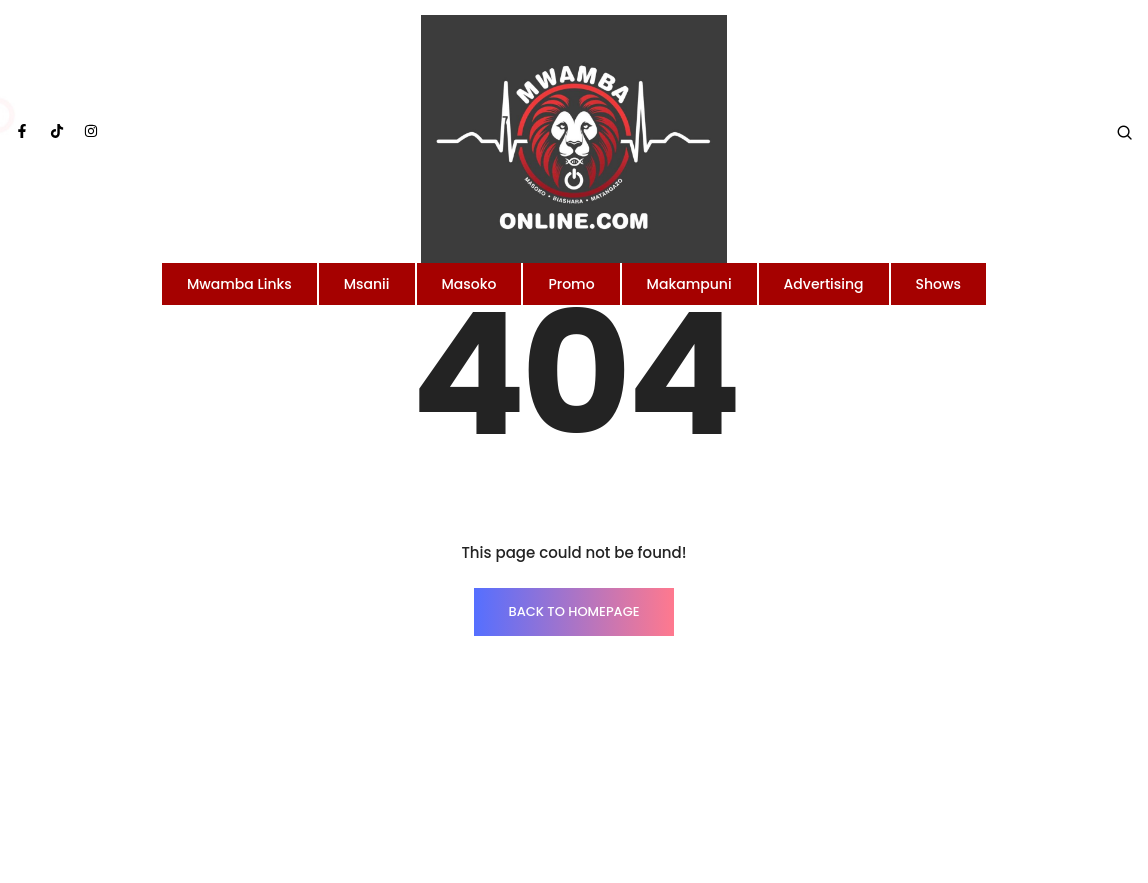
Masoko (469, 284)
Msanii (367, 284)
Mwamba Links (239, 284)
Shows (939, 284)
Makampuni (689, 284)
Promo (571, 284)
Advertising (824, 284)
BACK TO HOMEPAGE (573, 611)
